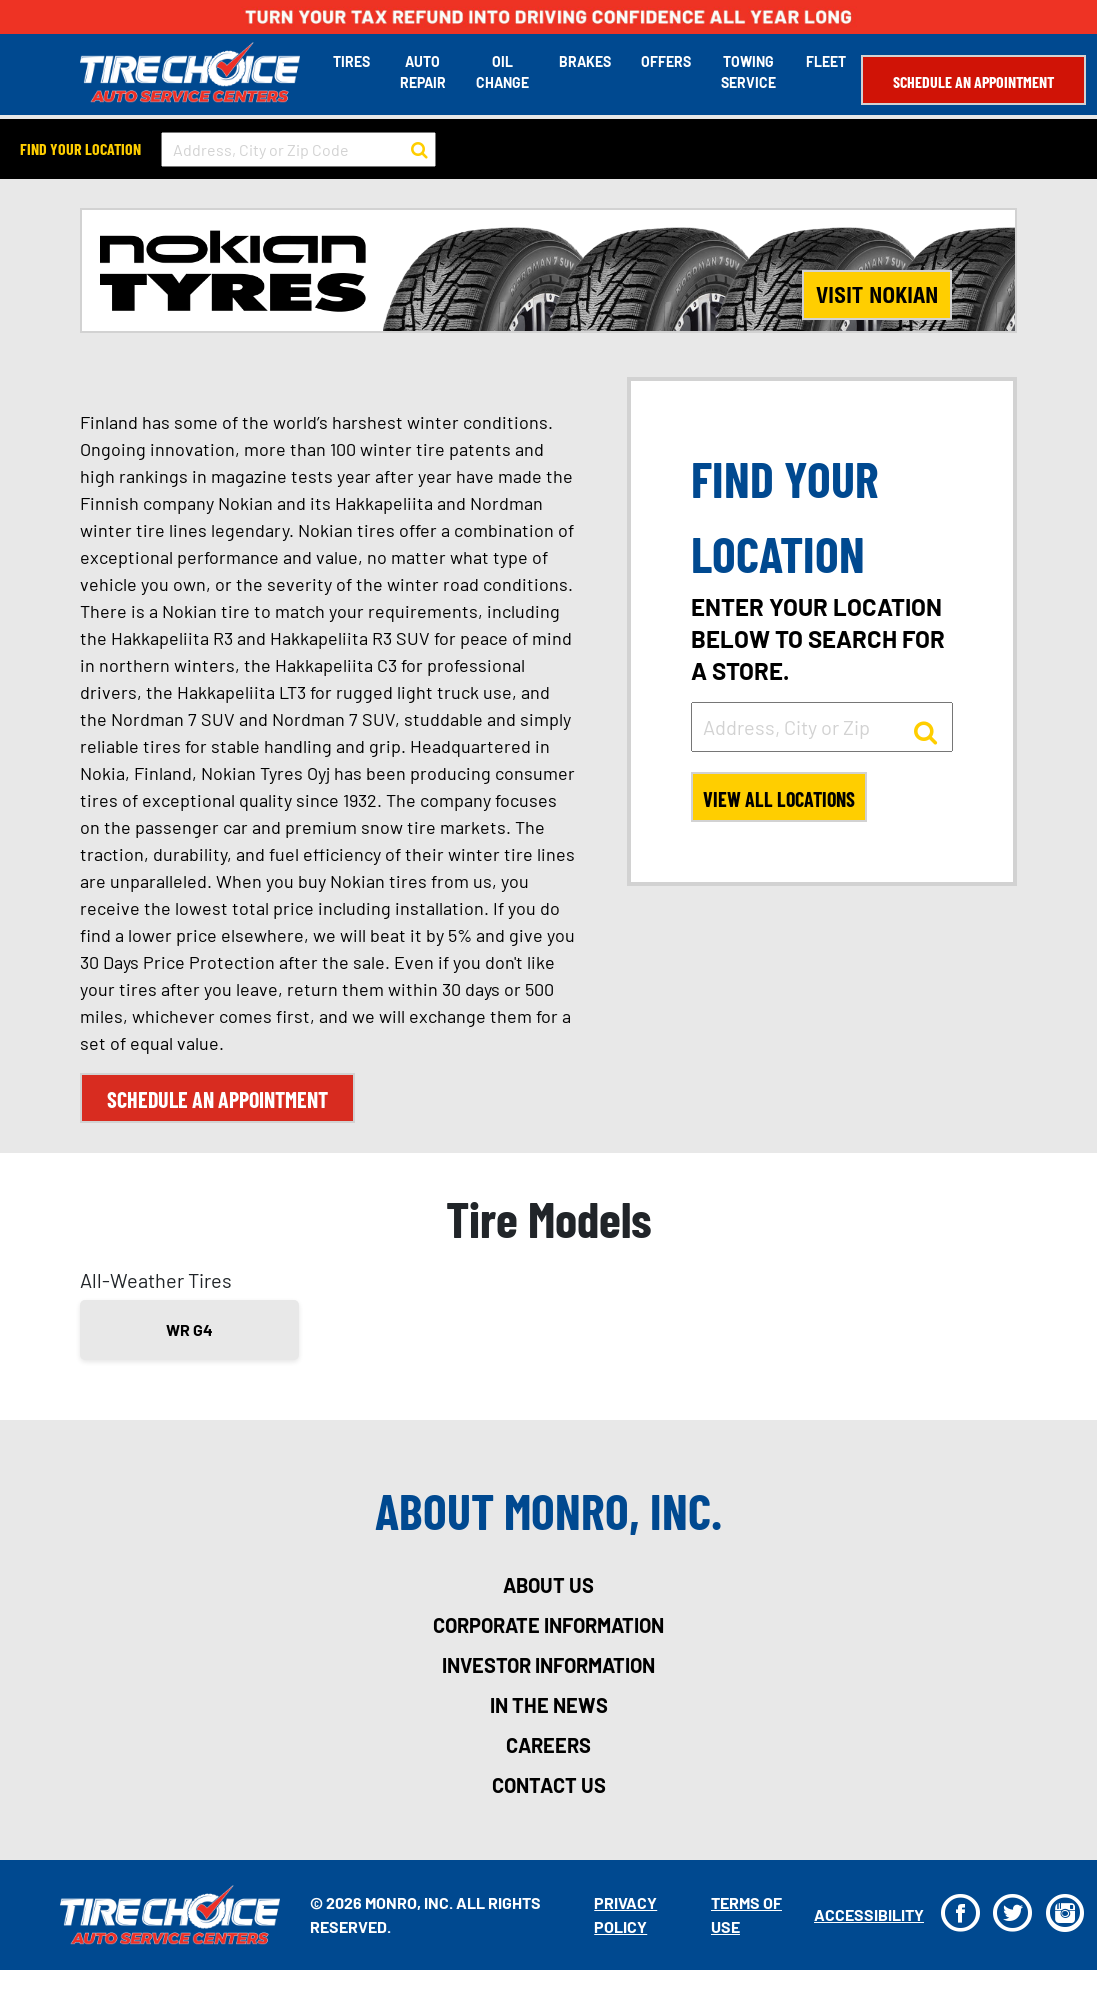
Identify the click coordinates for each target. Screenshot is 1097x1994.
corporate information (548, 1625)
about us (548, 1585)
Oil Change (502, 72)
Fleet (826, 61)
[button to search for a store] (419, 150)
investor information (548, 1665)
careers (548, 1745)
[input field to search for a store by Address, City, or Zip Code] (298, 149)
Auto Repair (423, 72)
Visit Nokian (877, 295)
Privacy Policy (625, 1914)
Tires (351, 61)
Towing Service (748, 72)
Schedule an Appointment (973, 81)
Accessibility (869, 1914)
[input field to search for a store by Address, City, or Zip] (822, 727)
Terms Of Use (746, 1914)
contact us (549, 1785)
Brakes (585, 61)
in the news (549, 1705)
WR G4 (189, 1329)
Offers (666, 61)
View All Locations (779, 799)
